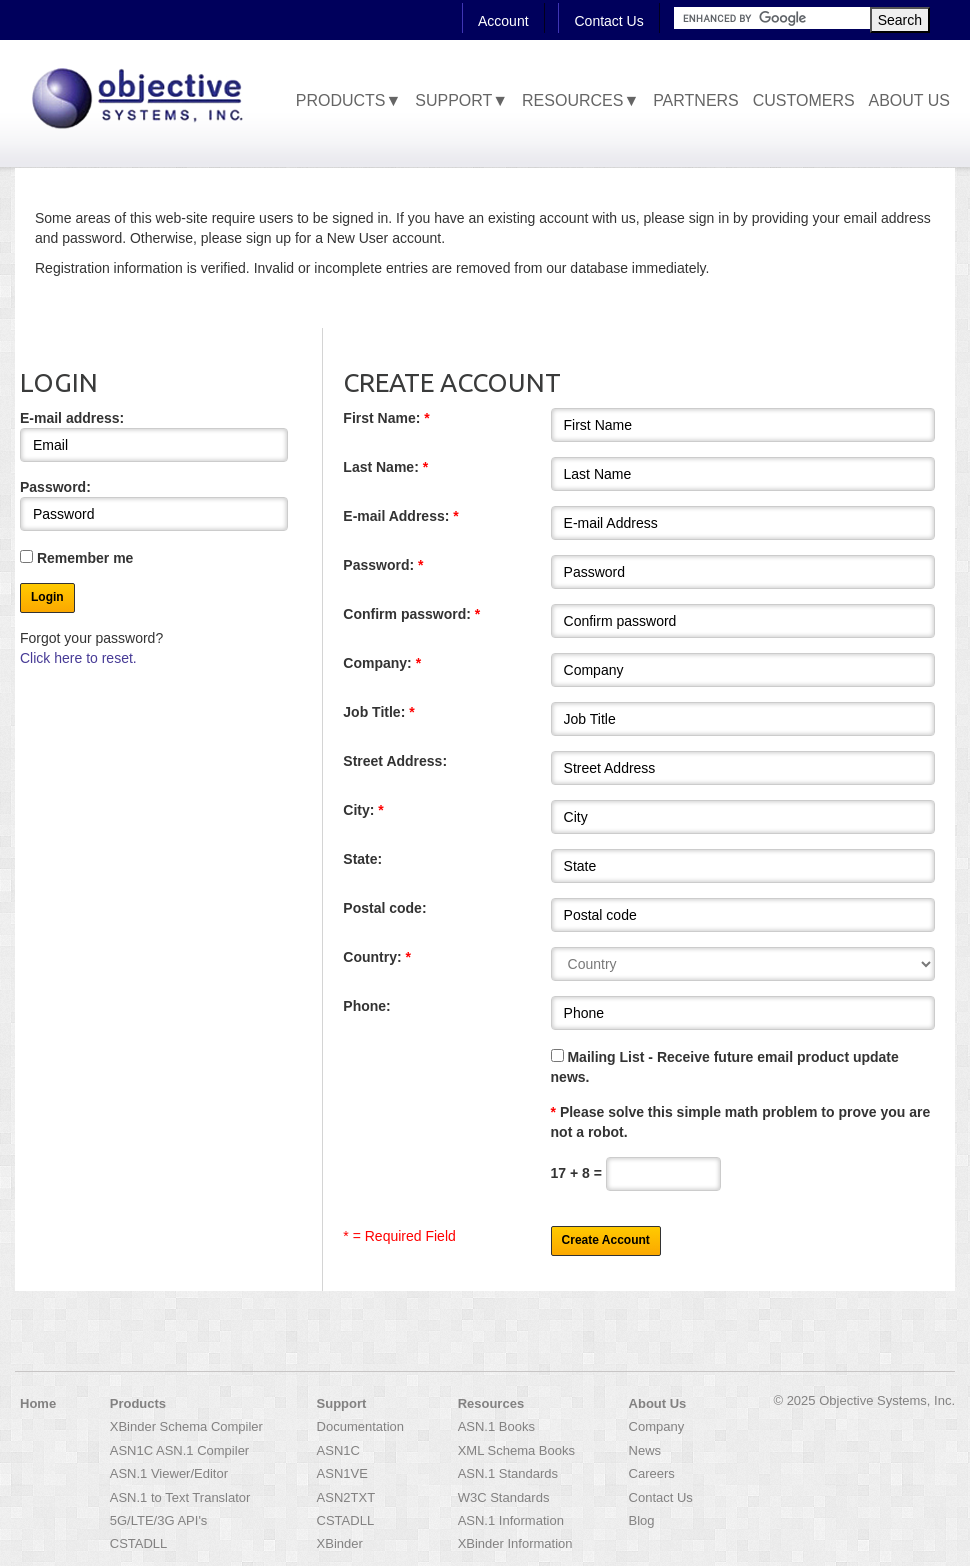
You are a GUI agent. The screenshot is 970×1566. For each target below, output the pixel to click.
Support (342, 1403)
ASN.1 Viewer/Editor (169, 1473)
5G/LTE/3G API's (159, 1520)
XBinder (340, 1543)
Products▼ (349, 100)
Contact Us (608, 21)
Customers (804, 100)
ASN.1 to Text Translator (180, 1497)
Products (138, 1403)
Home (38, 1403)
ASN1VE (342, 1473)
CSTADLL (139, 1543)
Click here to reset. (78, 658)
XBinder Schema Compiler (186, 1426)
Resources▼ (580, 100)
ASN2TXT (346, 1497)
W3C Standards (504, 1497)
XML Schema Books (516, 1450)
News (645, 1450)
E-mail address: (154, 436)
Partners (696, 100)
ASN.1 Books (496, 1426)
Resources (491, 1403)
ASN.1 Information (511, 1520)
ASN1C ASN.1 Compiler (179, 1450)
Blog (642, 1520)
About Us (910, 100)
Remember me (76, 558)
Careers (652, 1473)
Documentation (360, 1426)
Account (503, 21)
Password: (154, 505)
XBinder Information (515, 1543)
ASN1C (338, 1450)
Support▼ (461, 100)
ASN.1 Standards (508, 1473)
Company (657, 1426)
